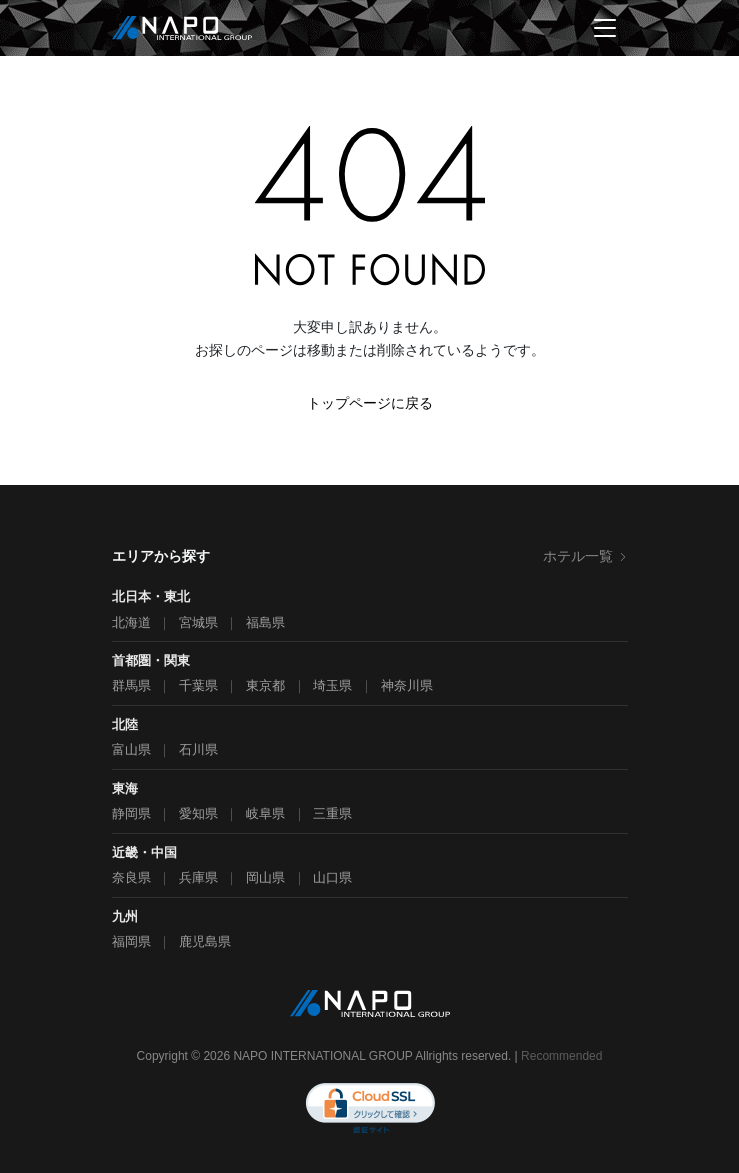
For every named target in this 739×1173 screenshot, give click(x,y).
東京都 (265, 685)
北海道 (131, 622)
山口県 (332, 877)
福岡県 (131, 941)
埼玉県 (332, 685)
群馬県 (131, 685)
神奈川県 (407, 685)
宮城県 (198, 622)
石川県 (198, 749)
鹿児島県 (205, 941)
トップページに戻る (370, 403)
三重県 (332, 813)
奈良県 (131, 877)
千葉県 (198, 685)
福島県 (265, 622)
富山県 (131, 749)
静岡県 (131, 813)
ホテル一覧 (585, 556)
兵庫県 (198, 877)
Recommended (561, 1056)
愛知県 (198, 813)
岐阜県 (265, 813)
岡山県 (265, 877)
